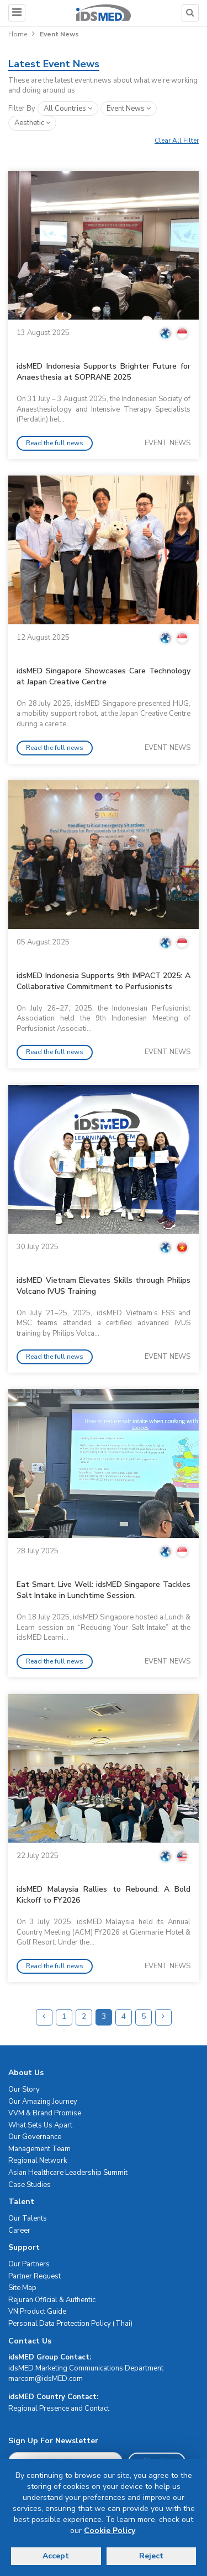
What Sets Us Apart (40, 2125)
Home (17, 34)
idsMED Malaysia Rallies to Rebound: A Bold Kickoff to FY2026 (103, 1894)
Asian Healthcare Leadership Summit (68, 2173)
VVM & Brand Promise (44, 2113)
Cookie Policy (109, 2530)
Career (19, 2230)
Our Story (24, 2089)
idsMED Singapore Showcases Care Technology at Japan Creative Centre (103, 676)
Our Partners (29, 2264)
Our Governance (34, 2137)
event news (129, 109)
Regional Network (37, 2160)
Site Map (22, 2288)
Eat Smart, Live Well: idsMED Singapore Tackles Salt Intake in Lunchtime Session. (103, 1590)
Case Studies (29, 2185)
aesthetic (32, 123)
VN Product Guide (37, 2311)
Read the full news (54, 443)
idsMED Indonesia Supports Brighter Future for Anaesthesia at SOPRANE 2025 (103, 371)
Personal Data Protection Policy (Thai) (70, 2324)
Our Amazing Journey (42, 2102)
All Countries (68, 109)
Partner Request (34, 2276)
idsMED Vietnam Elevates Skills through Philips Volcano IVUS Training (103, 1286)
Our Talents (27, 2218)
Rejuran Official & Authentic (51, 2300)
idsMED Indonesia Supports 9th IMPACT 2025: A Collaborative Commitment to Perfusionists (103, 981)
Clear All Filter (177, 140)
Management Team (39, 2149)
